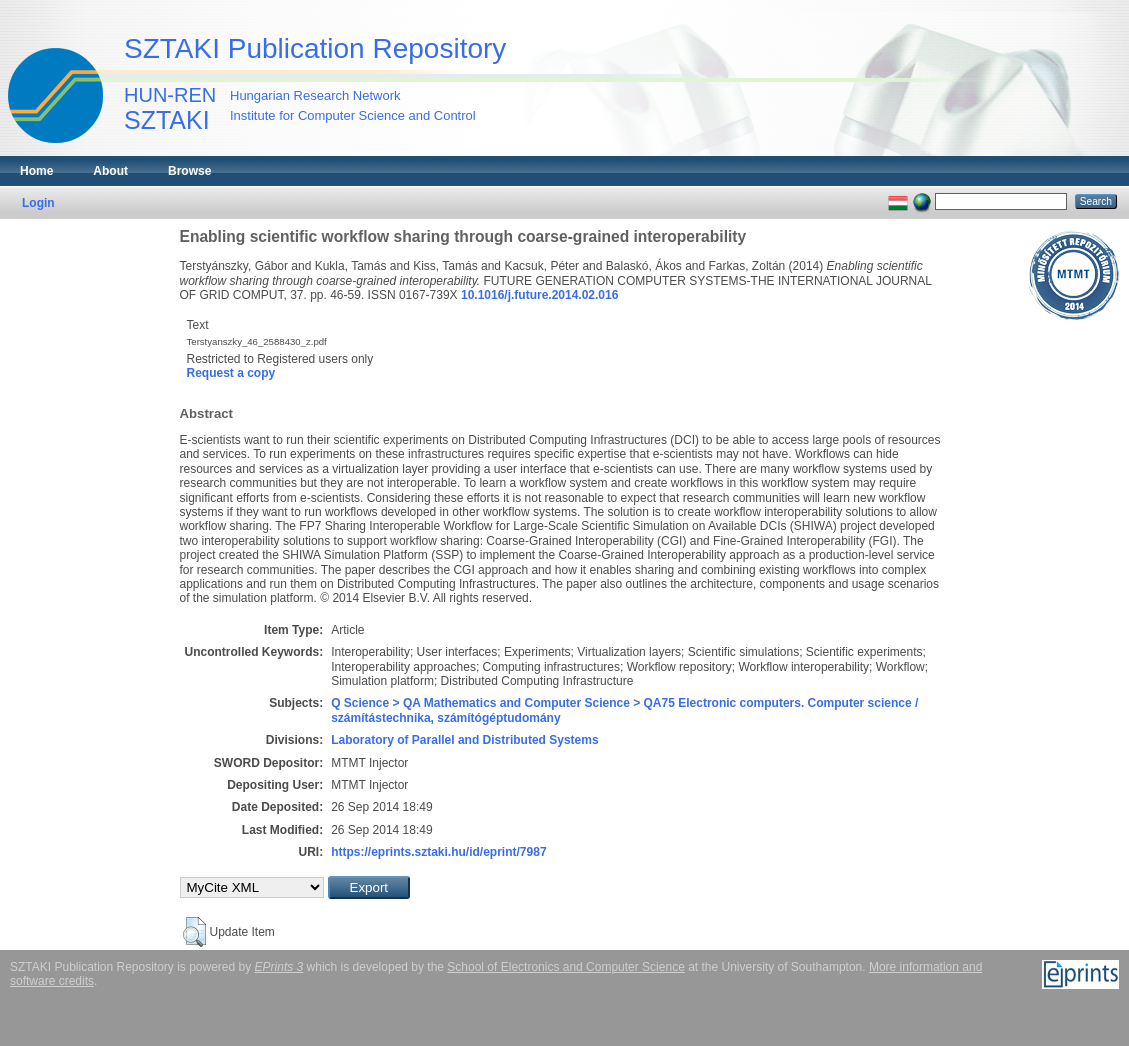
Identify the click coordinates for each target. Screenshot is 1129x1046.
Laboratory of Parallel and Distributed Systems (464, 740)
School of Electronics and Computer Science (565, 967)
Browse (189, 171)
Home (36, 171)
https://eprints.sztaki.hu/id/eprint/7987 (438, 852)
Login (38, 203)
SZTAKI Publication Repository (315, 48)
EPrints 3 (279, 967)
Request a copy (231, 373)
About (110, 171)
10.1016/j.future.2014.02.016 (539, 295)
